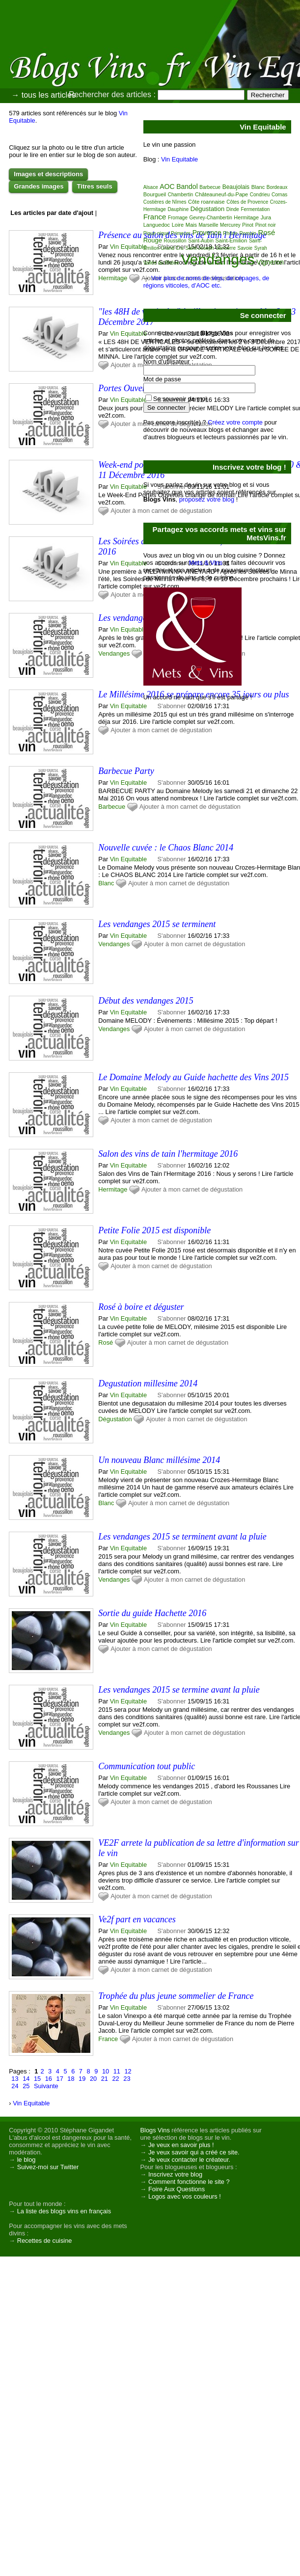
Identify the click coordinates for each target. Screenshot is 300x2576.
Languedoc (156, 225)
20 (93, 2078)
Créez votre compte (235, 422)
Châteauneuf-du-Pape (221, 194)
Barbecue (111, 806)
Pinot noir (265, 225)
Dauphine (178, 209)
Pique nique (156, 233)
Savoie (245, 248)
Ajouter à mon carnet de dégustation (161, 730)
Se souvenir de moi (180, 398)
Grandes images (38, 186)
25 (26, 2086)
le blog (26, 2159)
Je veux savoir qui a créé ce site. (194, 2152)
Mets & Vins (205, 562)
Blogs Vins (155, 2130)
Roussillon (175, 240)
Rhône (230, 233)
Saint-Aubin (201, 240)
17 (59, 2078)
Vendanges (114, 653)
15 (37, 2078)
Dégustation (115, 1419)
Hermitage (112, 278)
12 (128, 2071)
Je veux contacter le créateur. (189, 2159)
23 (126, 2078)
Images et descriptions (48, 174)
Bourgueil (154, 194)
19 (82, 2078)
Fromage (178, 217)
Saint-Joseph (200, 248)
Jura (266, 217)
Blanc (106, 883)
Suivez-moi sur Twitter (48, 2167)
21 (104, 2078)
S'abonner (172, 782)
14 (26, 2078)
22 (115, 2078)
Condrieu (260, 194)
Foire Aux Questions (176, 2189)
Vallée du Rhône (161, 263)
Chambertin (180, 194)
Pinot (247, 225)
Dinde (232, 209)
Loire (178, 225)
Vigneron (270, 262)
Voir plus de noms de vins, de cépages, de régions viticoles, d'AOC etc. (206, 281)
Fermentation (255, 209)
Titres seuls (94, 186)
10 (105, 2071)
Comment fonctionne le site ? (189, 2181)
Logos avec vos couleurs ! (184, 2196)
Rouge (152, 240)
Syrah (260, 248)
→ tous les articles (43, 95)
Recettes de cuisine (44, 2240)
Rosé (105, 1342)
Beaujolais (235, 187)
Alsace (150, 187)
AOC (167, 186)
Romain (247, 233)
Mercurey (230, 225)
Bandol (187, 186)
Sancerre (226, 248)
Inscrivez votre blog (175, 2174)
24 (14, 2086)
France (108, 2039)
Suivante (46, 2086)
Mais (191, 225)
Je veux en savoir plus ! (181, 2145)
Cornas (279, 194)
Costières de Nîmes (165, 202)
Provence (206, 233)
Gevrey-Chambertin (211, 217)
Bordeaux (277, 187)
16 (48, 2078)
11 (116, 2071)
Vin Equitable (128, 246)
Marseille (208, 225)
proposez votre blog (206, 499)
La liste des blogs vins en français (64, 2211)
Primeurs (181, 233)
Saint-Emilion (231, 240)
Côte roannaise (206, 202)
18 (70, 2078)
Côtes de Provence (247, 202)
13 (14, 2078)
